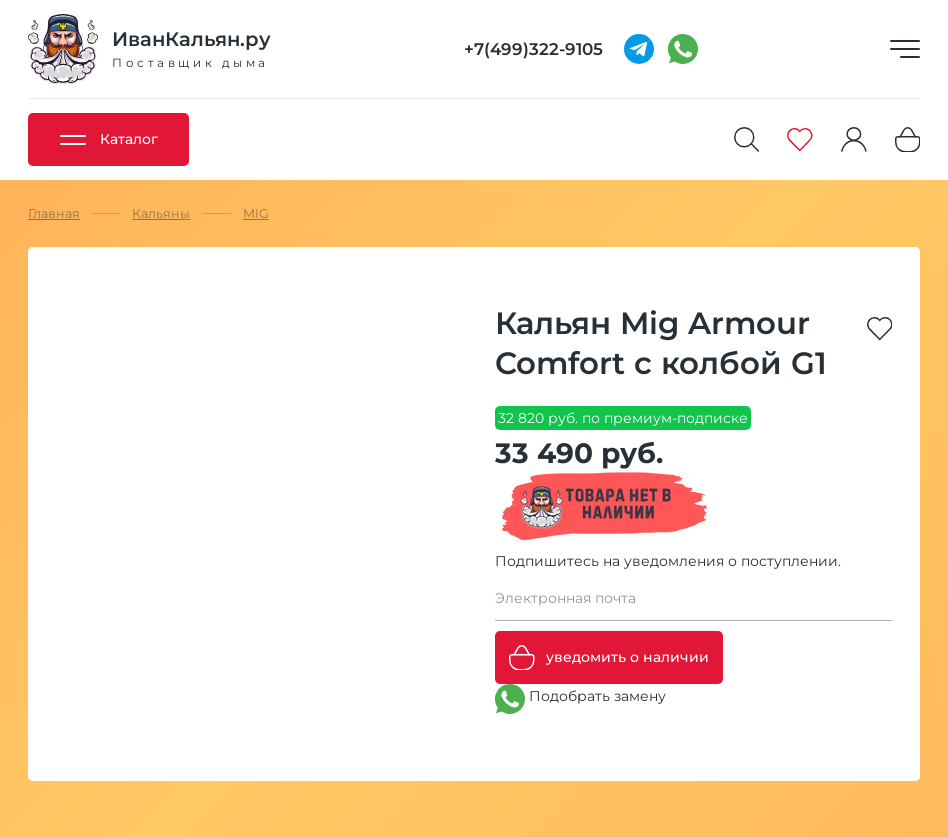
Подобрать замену (580, 699)
